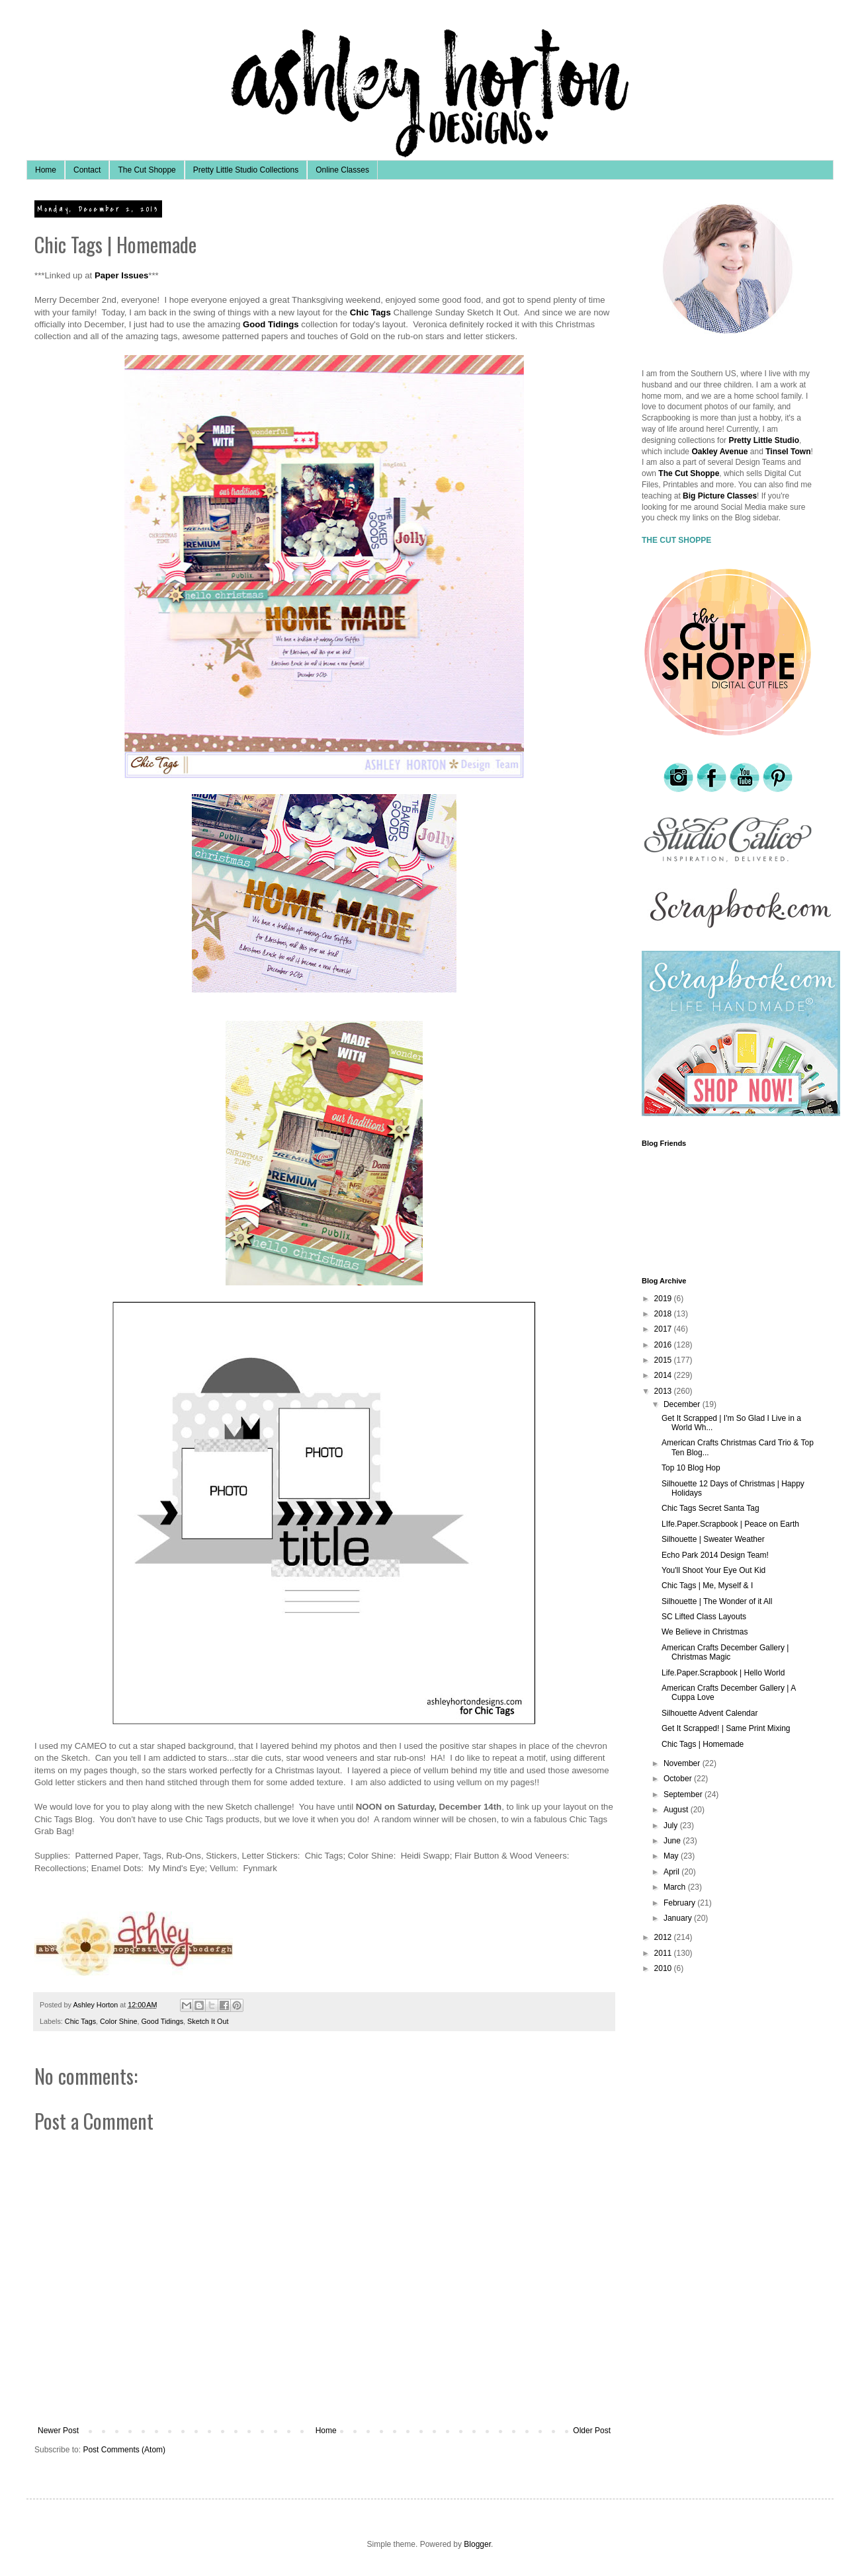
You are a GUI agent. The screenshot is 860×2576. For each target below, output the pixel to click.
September (684, 1794)
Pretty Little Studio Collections (245, 170)
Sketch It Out (207, 2021)
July (672, 1825)
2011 (664, 1953)
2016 (664, 1344)
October (679, 1778)
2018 (664, 1313)
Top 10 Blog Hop (691, 1467)
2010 (664, 1968)
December (683, 1404)
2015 (664, 1360)
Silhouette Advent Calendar (709, 1713)
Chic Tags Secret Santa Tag (710, 1508)
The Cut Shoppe (146, 170)
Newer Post (58, 2430)
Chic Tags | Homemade (703, 1744)
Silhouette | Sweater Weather (713, 1539)
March (676, 1887)
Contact (87, 170)
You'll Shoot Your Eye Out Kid (713, 1570)
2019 (664, 1298)
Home (45, 170)
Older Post (592, 2430)
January (679, 1918)
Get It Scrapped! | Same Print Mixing (726, 1728)
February (680, 1903)
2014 (664, 1375)
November (683, 1763)
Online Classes (342, 170)
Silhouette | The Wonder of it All (717, 1601)
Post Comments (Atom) (124, 2449)
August (677, 1809)
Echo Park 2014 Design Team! (715, 1555)
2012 (664, 1937)
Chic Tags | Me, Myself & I (707, 1585)
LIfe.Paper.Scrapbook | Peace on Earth (730, 1524)
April (672, 1871)
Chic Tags (80, 2021)
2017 (664, 1329)
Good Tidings (162, 2021)
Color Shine (118, 2021)
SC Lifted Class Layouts (704, 1616)
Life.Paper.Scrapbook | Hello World (723, 1672)
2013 (664, 1391)
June (673, 1840)
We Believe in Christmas (705, 1631)
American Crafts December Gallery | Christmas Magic (725, 1652)
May (672, 1856)
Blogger (477, 2544)
